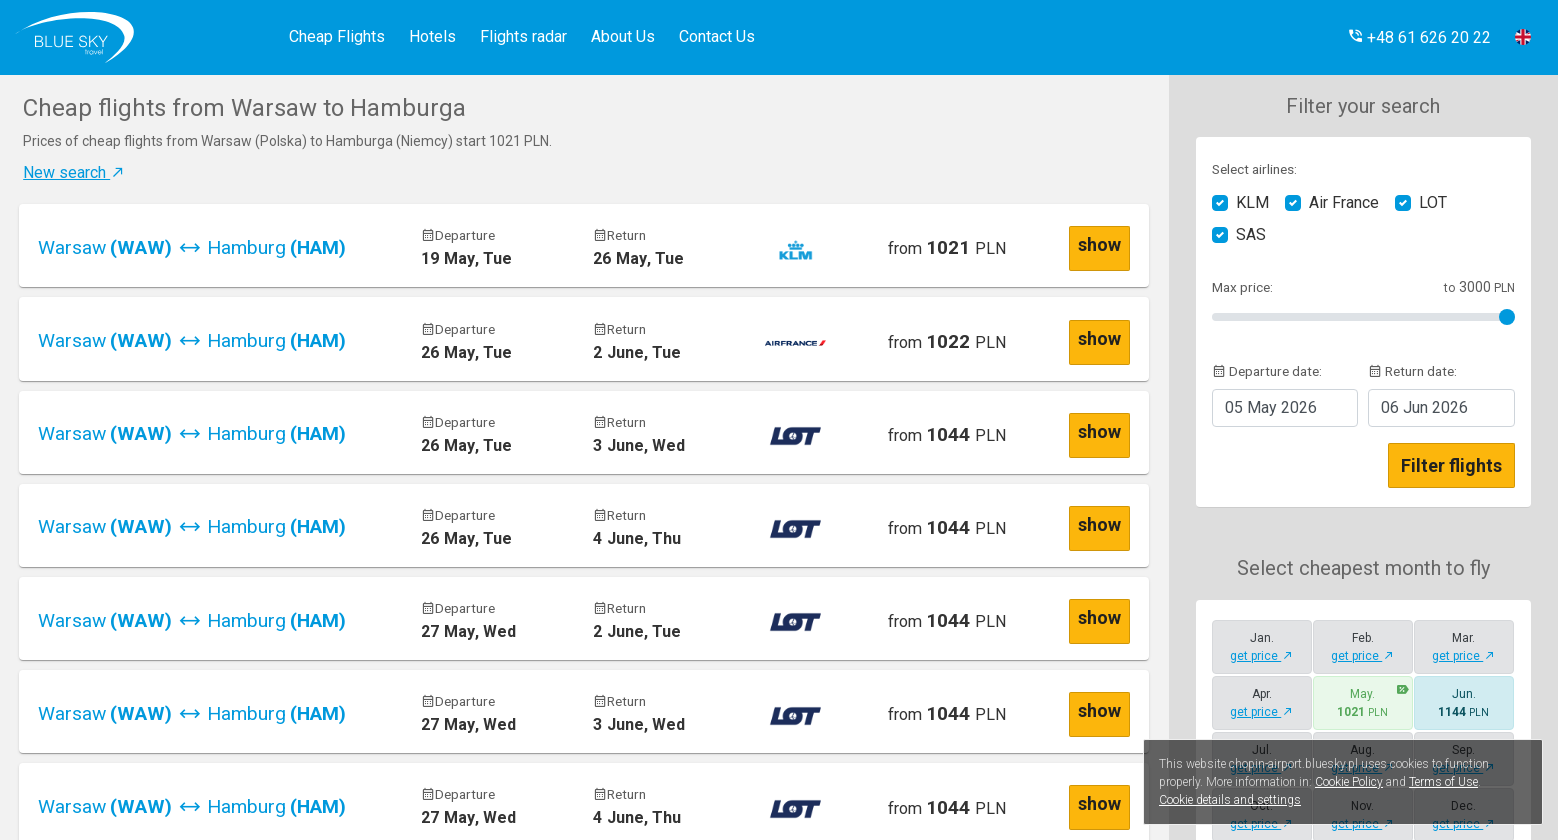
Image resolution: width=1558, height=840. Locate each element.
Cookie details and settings (1230, 800)
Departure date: (1267, 371)
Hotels (432, 36)
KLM (1252, 202)
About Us (623, 36)
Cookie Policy (1349, 782)
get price (1261, 656)
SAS (1251, 234)
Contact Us (717, 36)
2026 (1271, 407)
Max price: (1242, 287)
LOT (1433, 202)
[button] (1419, 37)
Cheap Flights (337, 36)
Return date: (1412, 371)
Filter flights (1451, 465)
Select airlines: (1254, 169)
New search (74, 172)
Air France (1344, 202)
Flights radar (523, 36)
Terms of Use (1443, 782)
